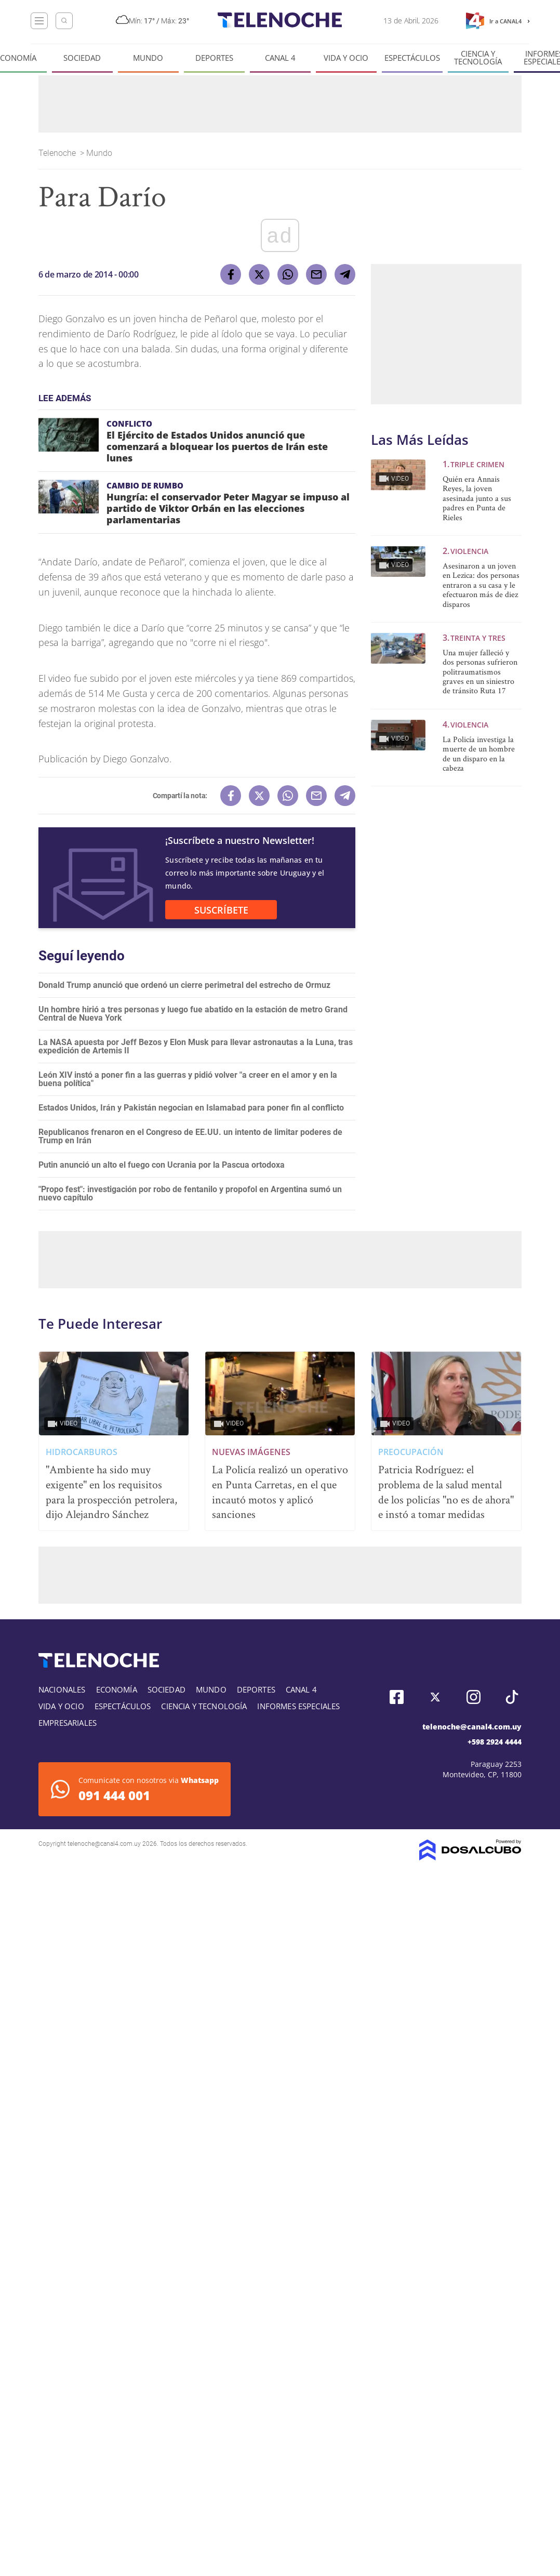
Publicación (63, 758)
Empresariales (67, 1723)
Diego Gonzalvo (136, 758)
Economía (116, 1689)
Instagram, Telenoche (473, 1697)
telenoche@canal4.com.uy (472, 1727)
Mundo (148, 58)
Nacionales (62, 1689)
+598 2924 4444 (495, 1742)
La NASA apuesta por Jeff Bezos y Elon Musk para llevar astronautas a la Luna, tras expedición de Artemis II (195, 1046)
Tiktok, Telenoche (512, 1697)
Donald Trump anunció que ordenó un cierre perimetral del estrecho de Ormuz (184, 985)
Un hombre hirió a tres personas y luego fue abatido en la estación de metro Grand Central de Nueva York (193, 1014)
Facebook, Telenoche (397, 1697)
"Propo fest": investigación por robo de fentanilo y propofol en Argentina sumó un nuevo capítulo (190, 1193)
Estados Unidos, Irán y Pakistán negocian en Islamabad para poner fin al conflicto (191, 1108)
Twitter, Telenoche (435, 1697)
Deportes (214, 58)
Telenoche (58, 153)
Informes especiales (298, 1706)
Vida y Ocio (346, 58)
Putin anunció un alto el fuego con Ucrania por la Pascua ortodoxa (161, 1165)
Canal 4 (280, 58)
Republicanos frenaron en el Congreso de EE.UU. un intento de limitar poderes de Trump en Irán (190, 1136)
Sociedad (82, 58)
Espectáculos (412, 58)
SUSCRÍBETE (221, 910)
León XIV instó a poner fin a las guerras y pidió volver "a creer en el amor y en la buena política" (187, 1079)
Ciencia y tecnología (478, 57)
